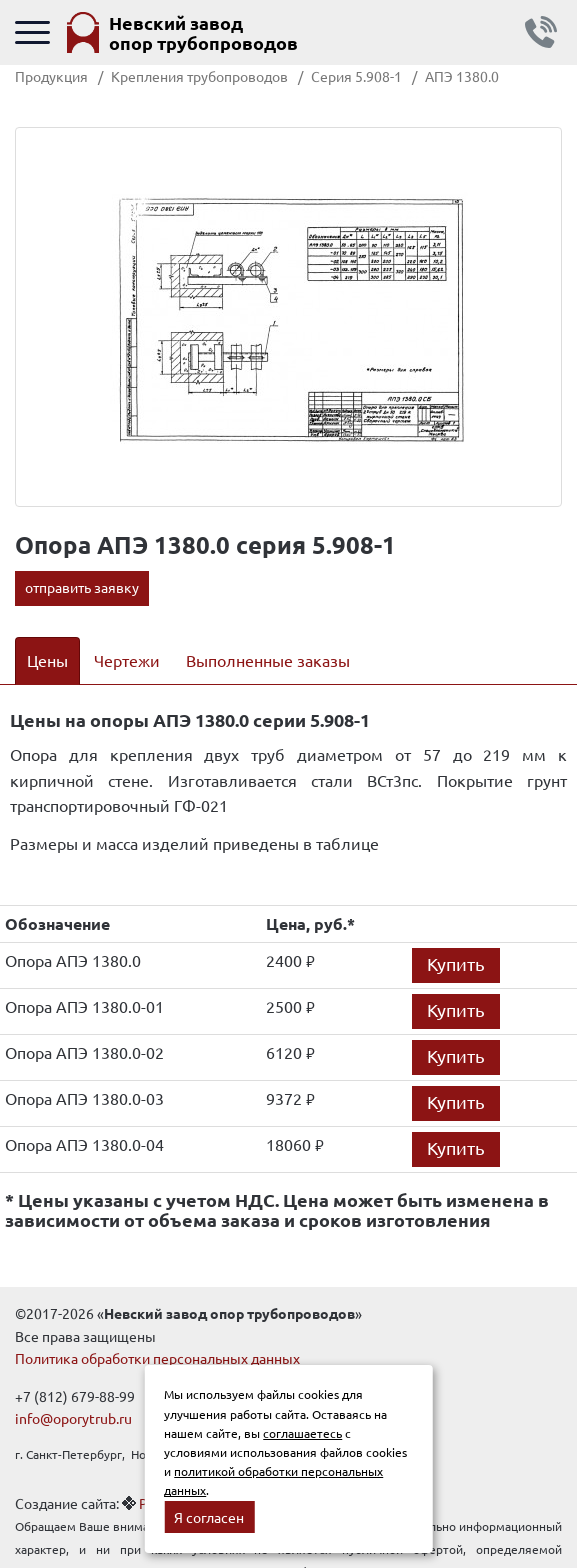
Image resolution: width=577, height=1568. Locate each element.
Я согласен (209, 1517)
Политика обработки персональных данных (157, 1358)
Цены (47, 660)
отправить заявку (82, 587)
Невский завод (203, 32)
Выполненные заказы (268, 660)
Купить (456, 963)
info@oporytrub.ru (73, 1418)
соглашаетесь (302, 1433)
